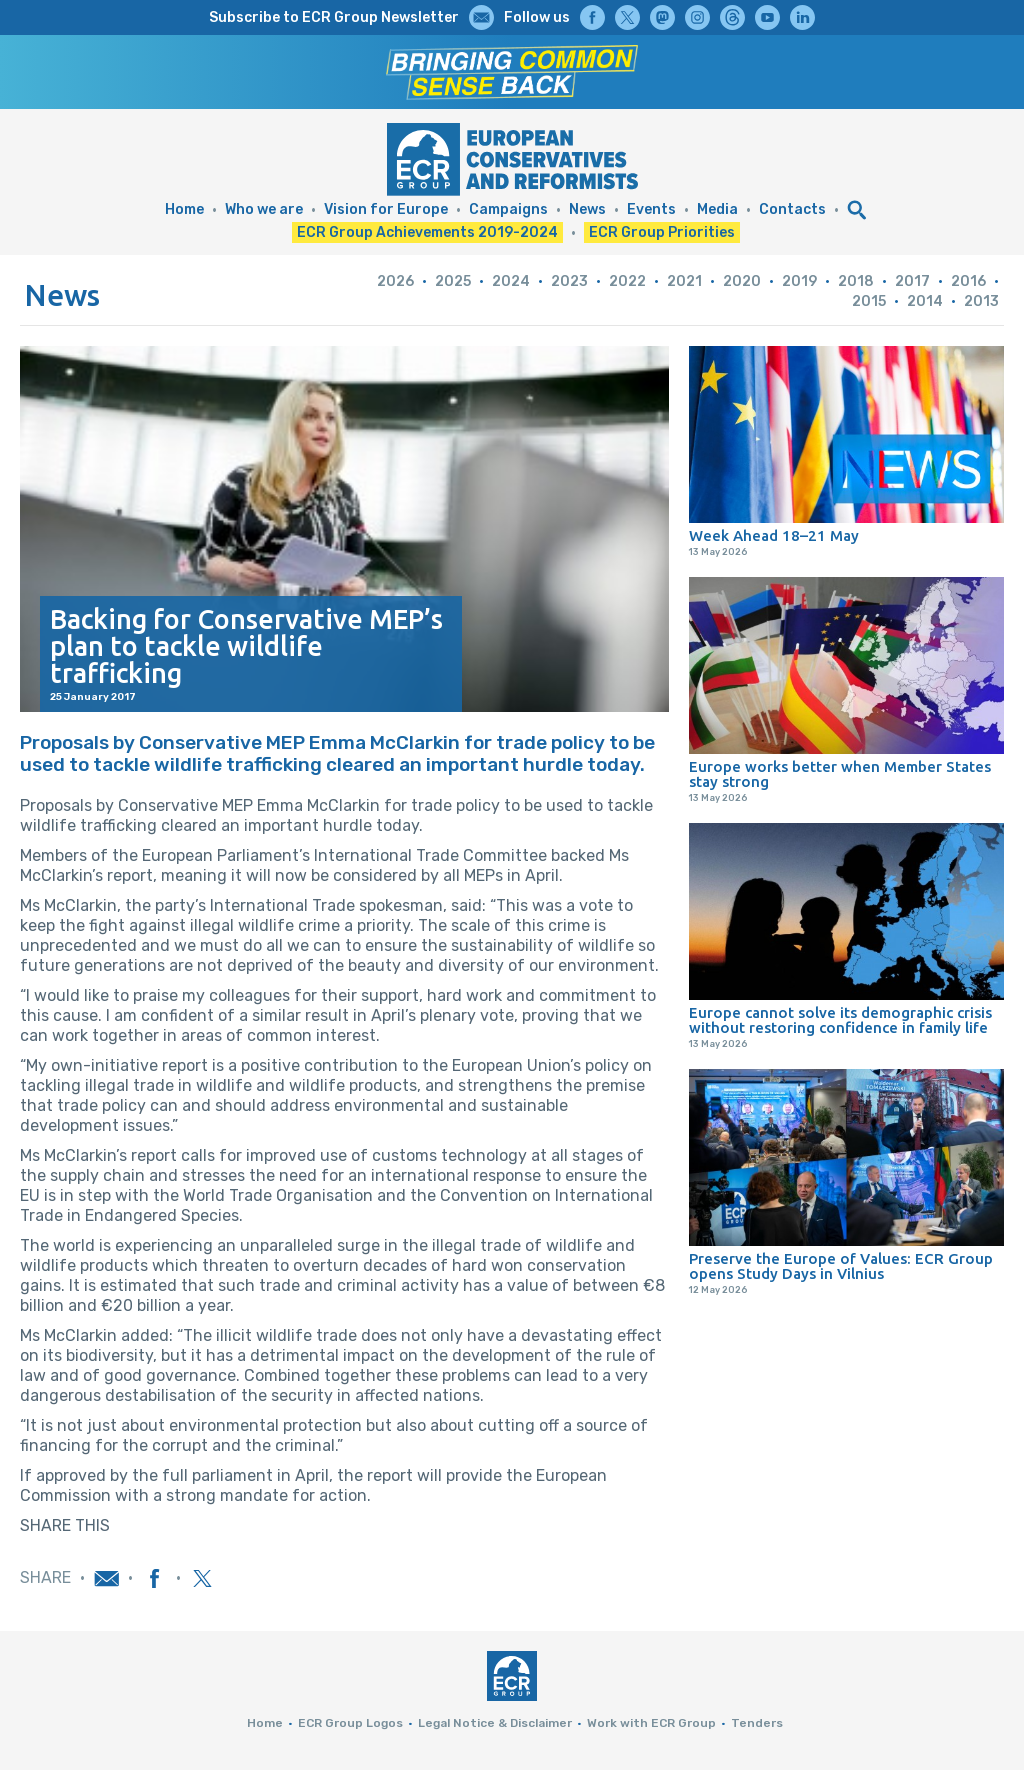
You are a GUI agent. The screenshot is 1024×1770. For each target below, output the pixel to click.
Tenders (757, 1723)
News (587, 209)
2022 (627, 281)
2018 (856, 281)
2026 (395, 281)
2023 (569, 281)
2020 (742, 281)
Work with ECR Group (651, 1723)
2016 (968, 281)
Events (651, 209)
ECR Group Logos (350, 1723)
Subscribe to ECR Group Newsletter (334, 17)
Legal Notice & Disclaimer (495, 1723)
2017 (912, 281)
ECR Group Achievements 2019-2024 (427, 232)
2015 (869, 301)
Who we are (264, 209)
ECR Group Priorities (662, 232)
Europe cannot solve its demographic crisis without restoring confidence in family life (840, 1020)
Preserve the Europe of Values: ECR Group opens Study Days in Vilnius (841, 1266)
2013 (981, 301)
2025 (453, 281)
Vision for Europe (386, 209)
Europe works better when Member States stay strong (840, 774)
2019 (799, 281)
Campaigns (508, 209)
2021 (684, 281)
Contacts (792, 209)
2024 (511, 281)
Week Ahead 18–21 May (774, 535)
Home (184, 209)
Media (717, 209)
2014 (925, 301)
